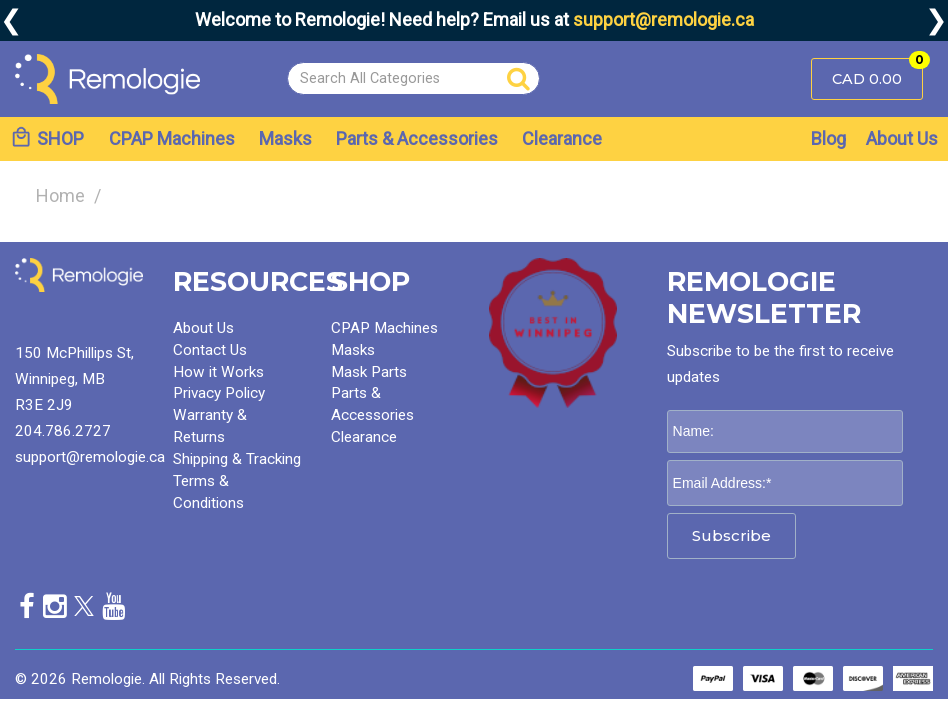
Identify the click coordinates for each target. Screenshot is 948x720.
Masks (285, 138)
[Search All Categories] (413, 78)
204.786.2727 (63, 431)
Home (60, 195)
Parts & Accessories (417, 138)
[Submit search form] (518, 79)
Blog (828, 138)
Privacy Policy (219, 393)
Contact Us (210, 350)
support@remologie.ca (663, 19)
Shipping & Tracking (237, 459)
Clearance (562, 138)
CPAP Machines (172, 138)
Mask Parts (369, 372)
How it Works (218, 372)
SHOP (47, 137)
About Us (902, 138)
